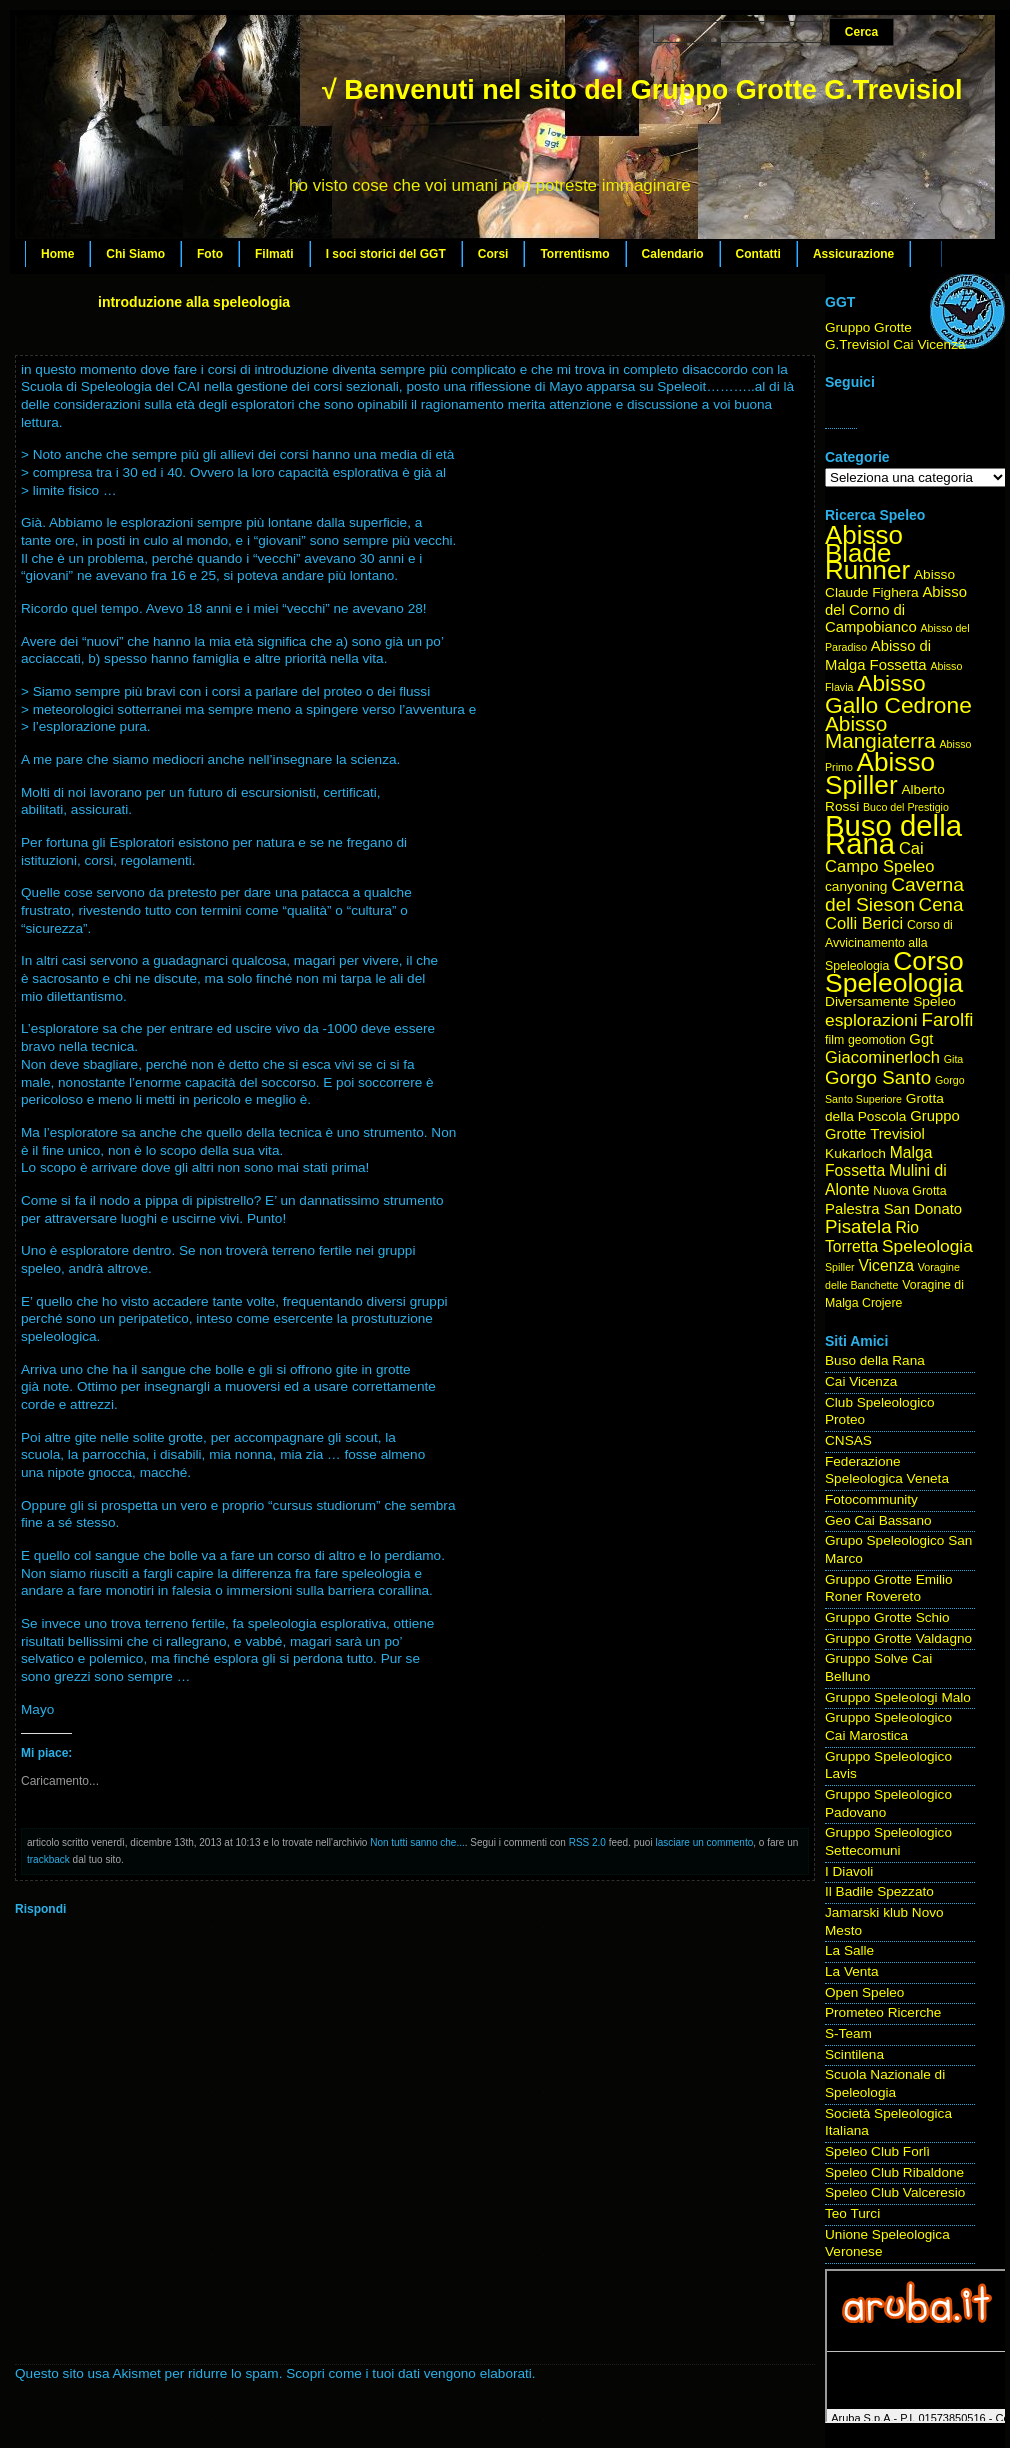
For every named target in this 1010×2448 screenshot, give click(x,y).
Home (57, 254)
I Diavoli (849, 1871)
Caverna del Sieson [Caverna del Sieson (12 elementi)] (894, 894)
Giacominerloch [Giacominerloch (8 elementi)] (882, 1057)
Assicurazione (853, 254)
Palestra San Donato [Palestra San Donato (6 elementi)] (893, 1209)
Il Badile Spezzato (879, 1891)
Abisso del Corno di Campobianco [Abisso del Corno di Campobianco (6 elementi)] (896, 609)
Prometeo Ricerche (883, 2012)
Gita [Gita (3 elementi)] (954, 1059)
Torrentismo (574, 254)
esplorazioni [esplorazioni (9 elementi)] (871, 1020)
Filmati (274, 254)
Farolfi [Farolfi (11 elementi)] (948, 1019)
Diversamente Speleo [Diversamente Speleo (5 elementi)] (890, 1001)
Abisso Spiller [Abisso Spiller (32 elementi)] (880, 773)
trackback (48, 1859)
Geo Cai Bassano (878, 1520)
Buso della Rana (875, 1360)
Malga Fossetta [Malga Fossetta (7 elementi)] (878, 1162)
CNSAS (848, 1440)
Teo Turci (852, 2213)
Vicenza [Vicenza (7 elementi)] (886, 1265)
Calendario (673, 254)
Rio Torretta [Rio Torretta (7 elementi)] (872, 1237)
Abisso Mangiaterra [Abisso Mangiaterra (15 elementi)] (880, 732)
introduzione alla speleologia (194, 302)
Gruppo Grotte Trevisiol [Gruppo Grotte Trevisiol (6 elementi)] (892, 1125)
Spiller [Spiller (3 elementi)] (840, 1267)
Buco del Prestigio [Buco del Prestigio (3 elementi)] (906, 807)
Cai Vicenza (861, 1381)
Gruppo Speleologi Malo (898, 1697)
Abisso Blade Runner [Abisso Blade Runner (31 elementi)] (867, 552)
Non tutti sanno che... (417, 1842)
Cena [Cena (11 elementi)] (941, 904)
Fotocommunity (871, 1499)
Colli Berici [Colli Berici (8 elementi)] (864, 923)
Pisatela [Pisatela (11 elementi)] (858, 1226)
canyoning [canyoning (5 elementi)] (856, 886)
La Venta (852, 1971)
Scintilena (854, 2054)
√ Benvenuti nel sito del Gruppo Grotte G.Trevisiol (642, 90)
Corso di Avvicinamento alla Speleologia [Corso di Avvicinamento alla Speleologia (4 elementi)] (889, 945)
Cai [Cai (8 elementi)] (911, 848)
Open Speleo (864, 1992)
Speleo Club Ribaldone (894, 2172)
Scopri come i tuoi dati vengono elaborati (409, 2373)
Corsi (493, 254)
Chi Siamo (135, 254)
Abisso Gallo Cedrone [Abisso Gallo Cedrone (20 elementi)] (898, 694)
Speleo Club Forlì (877, 2151)
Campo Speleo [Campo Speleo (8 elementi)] (879, 866)
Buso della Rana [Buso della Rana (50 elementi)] (893, 834)
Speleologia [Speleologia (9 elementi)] (927, 1246)
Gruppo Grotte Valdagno (898, 1638)
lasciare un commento (704, 1842)
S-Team (848, 2033)
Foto (210, 254)
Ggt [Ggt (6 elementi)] (921, 1039)
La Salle (849, 1950)
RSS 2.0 (587, 1842)
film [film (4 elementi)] (834, 1040)
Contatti (758, 254)
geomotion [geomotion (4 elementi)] (877, 1040)
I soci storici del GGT (386, 254)
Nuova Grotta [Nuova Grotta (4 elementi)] (909, 1191)
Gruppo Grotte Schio (887, 1617)
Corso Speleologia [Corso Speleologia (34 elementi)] (894, 972)
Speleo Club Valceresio (895, 2192)
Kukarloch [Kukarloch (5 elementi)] (855, 1153)
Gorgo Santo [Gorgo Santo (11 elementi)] (878, 1077)
